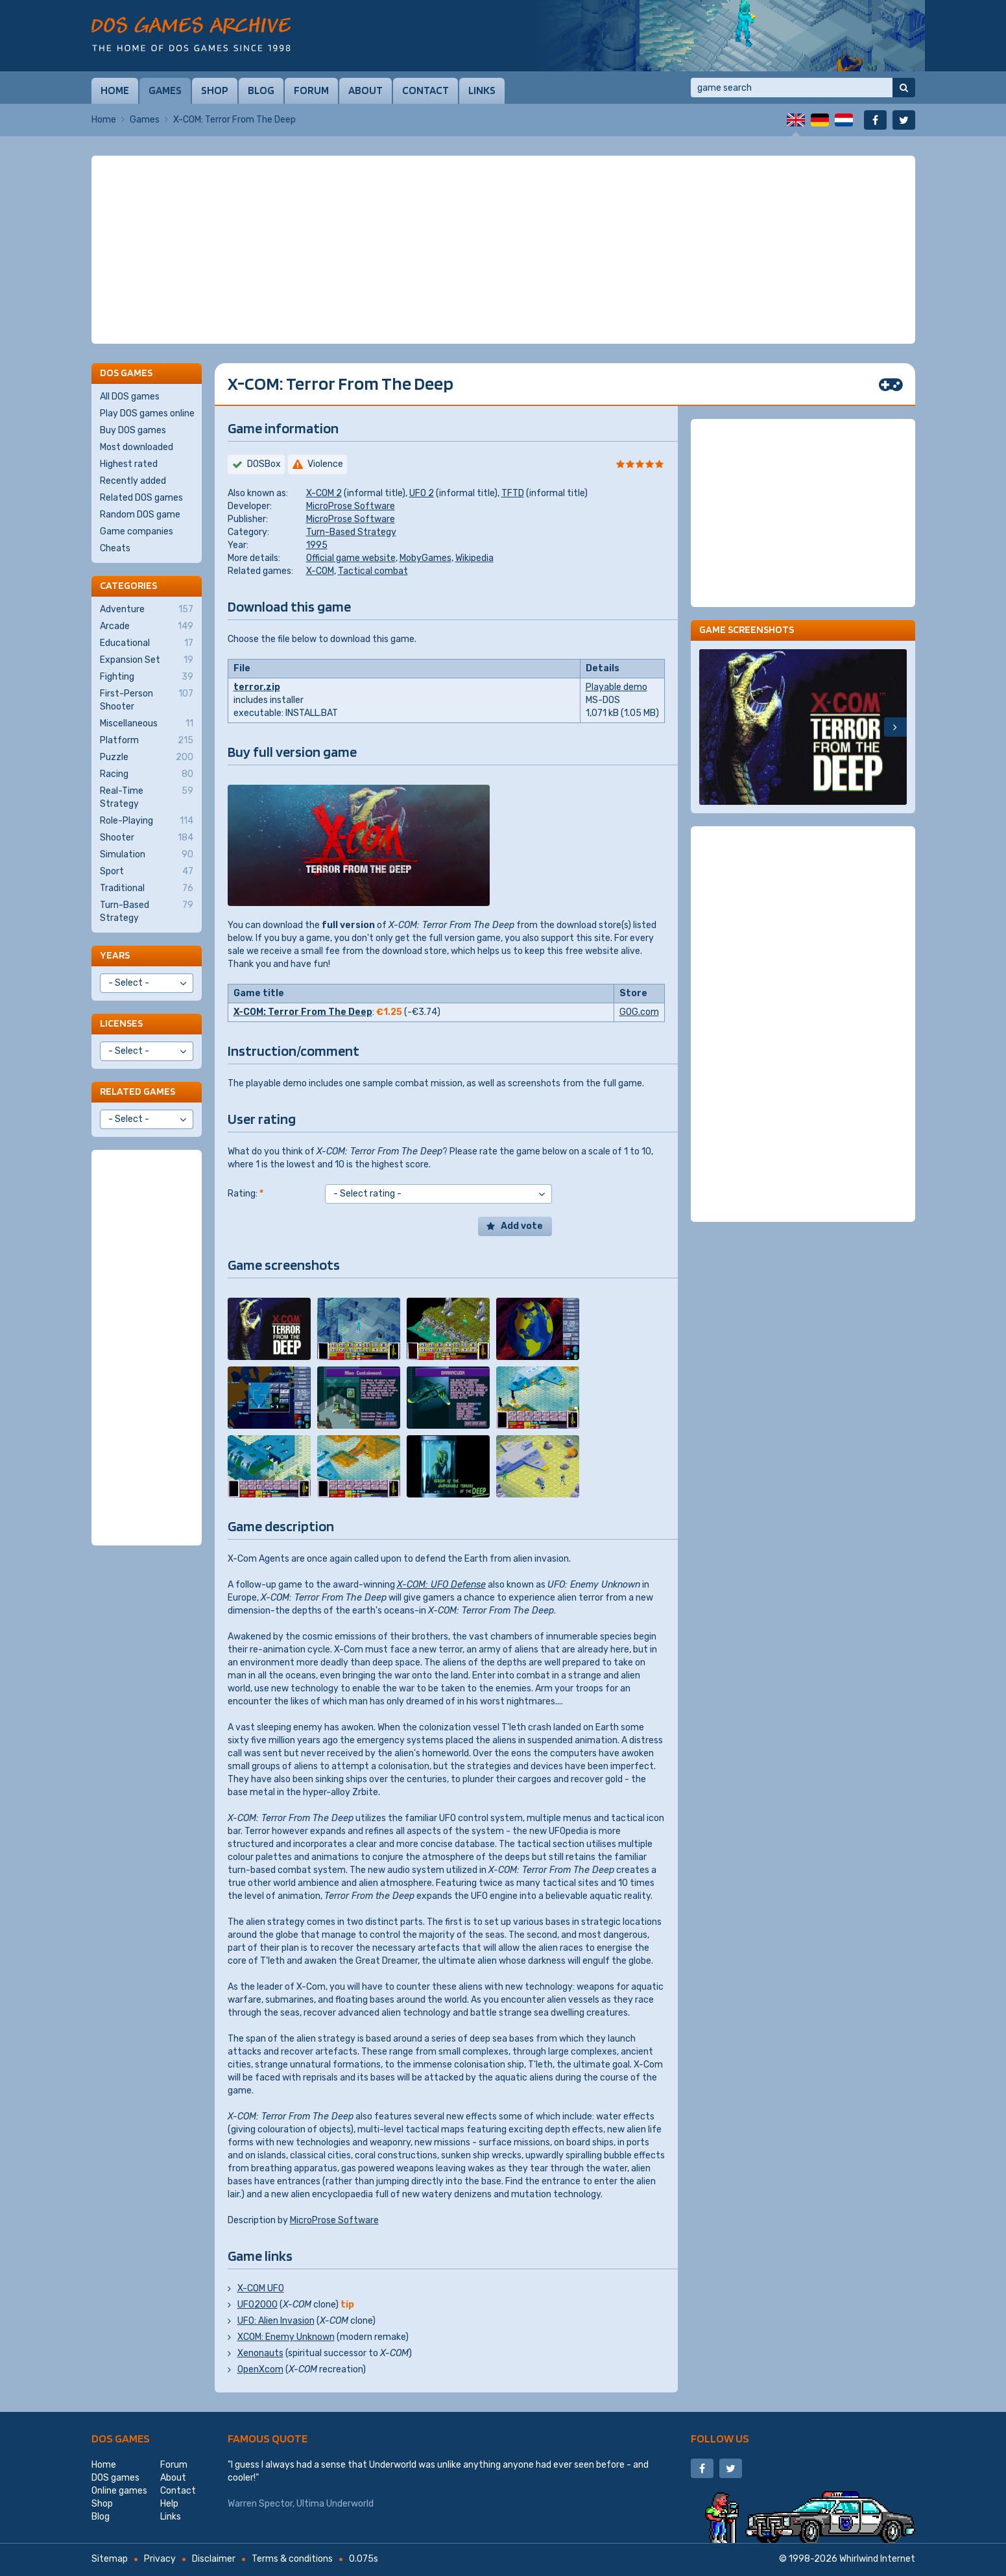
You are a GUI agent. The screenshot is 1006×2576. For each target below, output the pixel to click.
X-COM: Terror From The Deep (303, 1012)
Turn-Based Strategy (351, 532)
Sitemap (109, 2558)
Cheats (115, 548)
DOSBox (264, 464)
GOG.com (639, 1012)
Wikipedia (474, 558)
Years (115, 955)
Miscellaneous (146, 723)
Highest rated (129, 464)
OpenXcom (260, 2369)
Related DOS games (141, 497)
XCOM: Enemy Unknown (286, 2337)
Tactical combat (373, 571)
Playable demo (616, 687)
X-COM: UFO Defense (441, 1584)
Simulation (146, 854)
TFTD (512, 493)
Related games (137, 1091)
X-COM (320, 571)
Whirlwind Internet (877, 2558)
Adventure (146, 609)
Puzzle (146, 757)
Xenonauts (260, 2353)
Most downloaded (136, 447)
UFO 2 (421, 493)
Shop (214, 90)
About (365, 90)
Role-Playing (146, 821)
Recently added (133, 480)
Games (165, 90)
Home (115, 90)
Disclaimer (213, 2558)
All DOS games (130, 396)
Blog (261, 90)
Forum (311, 90)
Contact (425, 90)
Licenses (121, 1023)
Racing (146, 774)
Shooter (146, 837)
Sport (146, 871)
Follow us (720, 2438)
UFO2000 (257, 2304)
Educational (146, 643)
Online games (119, 2490)
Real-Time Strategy (146, 797)
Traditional (146, 888)
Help (169, 2503)
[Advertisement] (503, 249)
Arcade (146, 626)
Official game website (351, 558)
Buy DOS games (133, 430)
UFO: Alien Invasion (276, 2320)
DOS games (120, 2438)
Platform (146, 740)
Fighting (146, 677)
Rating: (245, 1193)
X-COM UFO (260, 2288)
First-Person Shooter (146, 699)
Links (482, 90)
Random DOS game (140, 514)
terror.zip (257, 687)
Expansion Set (146, 660)
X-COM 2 (324, 493)
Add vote (522, 1226)
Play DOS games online (147, 413)
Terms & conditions (292, 2558)
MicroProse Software (350, 506)
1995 (317, 545)
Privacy (160, 2558)
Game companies (136, 531)
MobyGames (425, 558)
